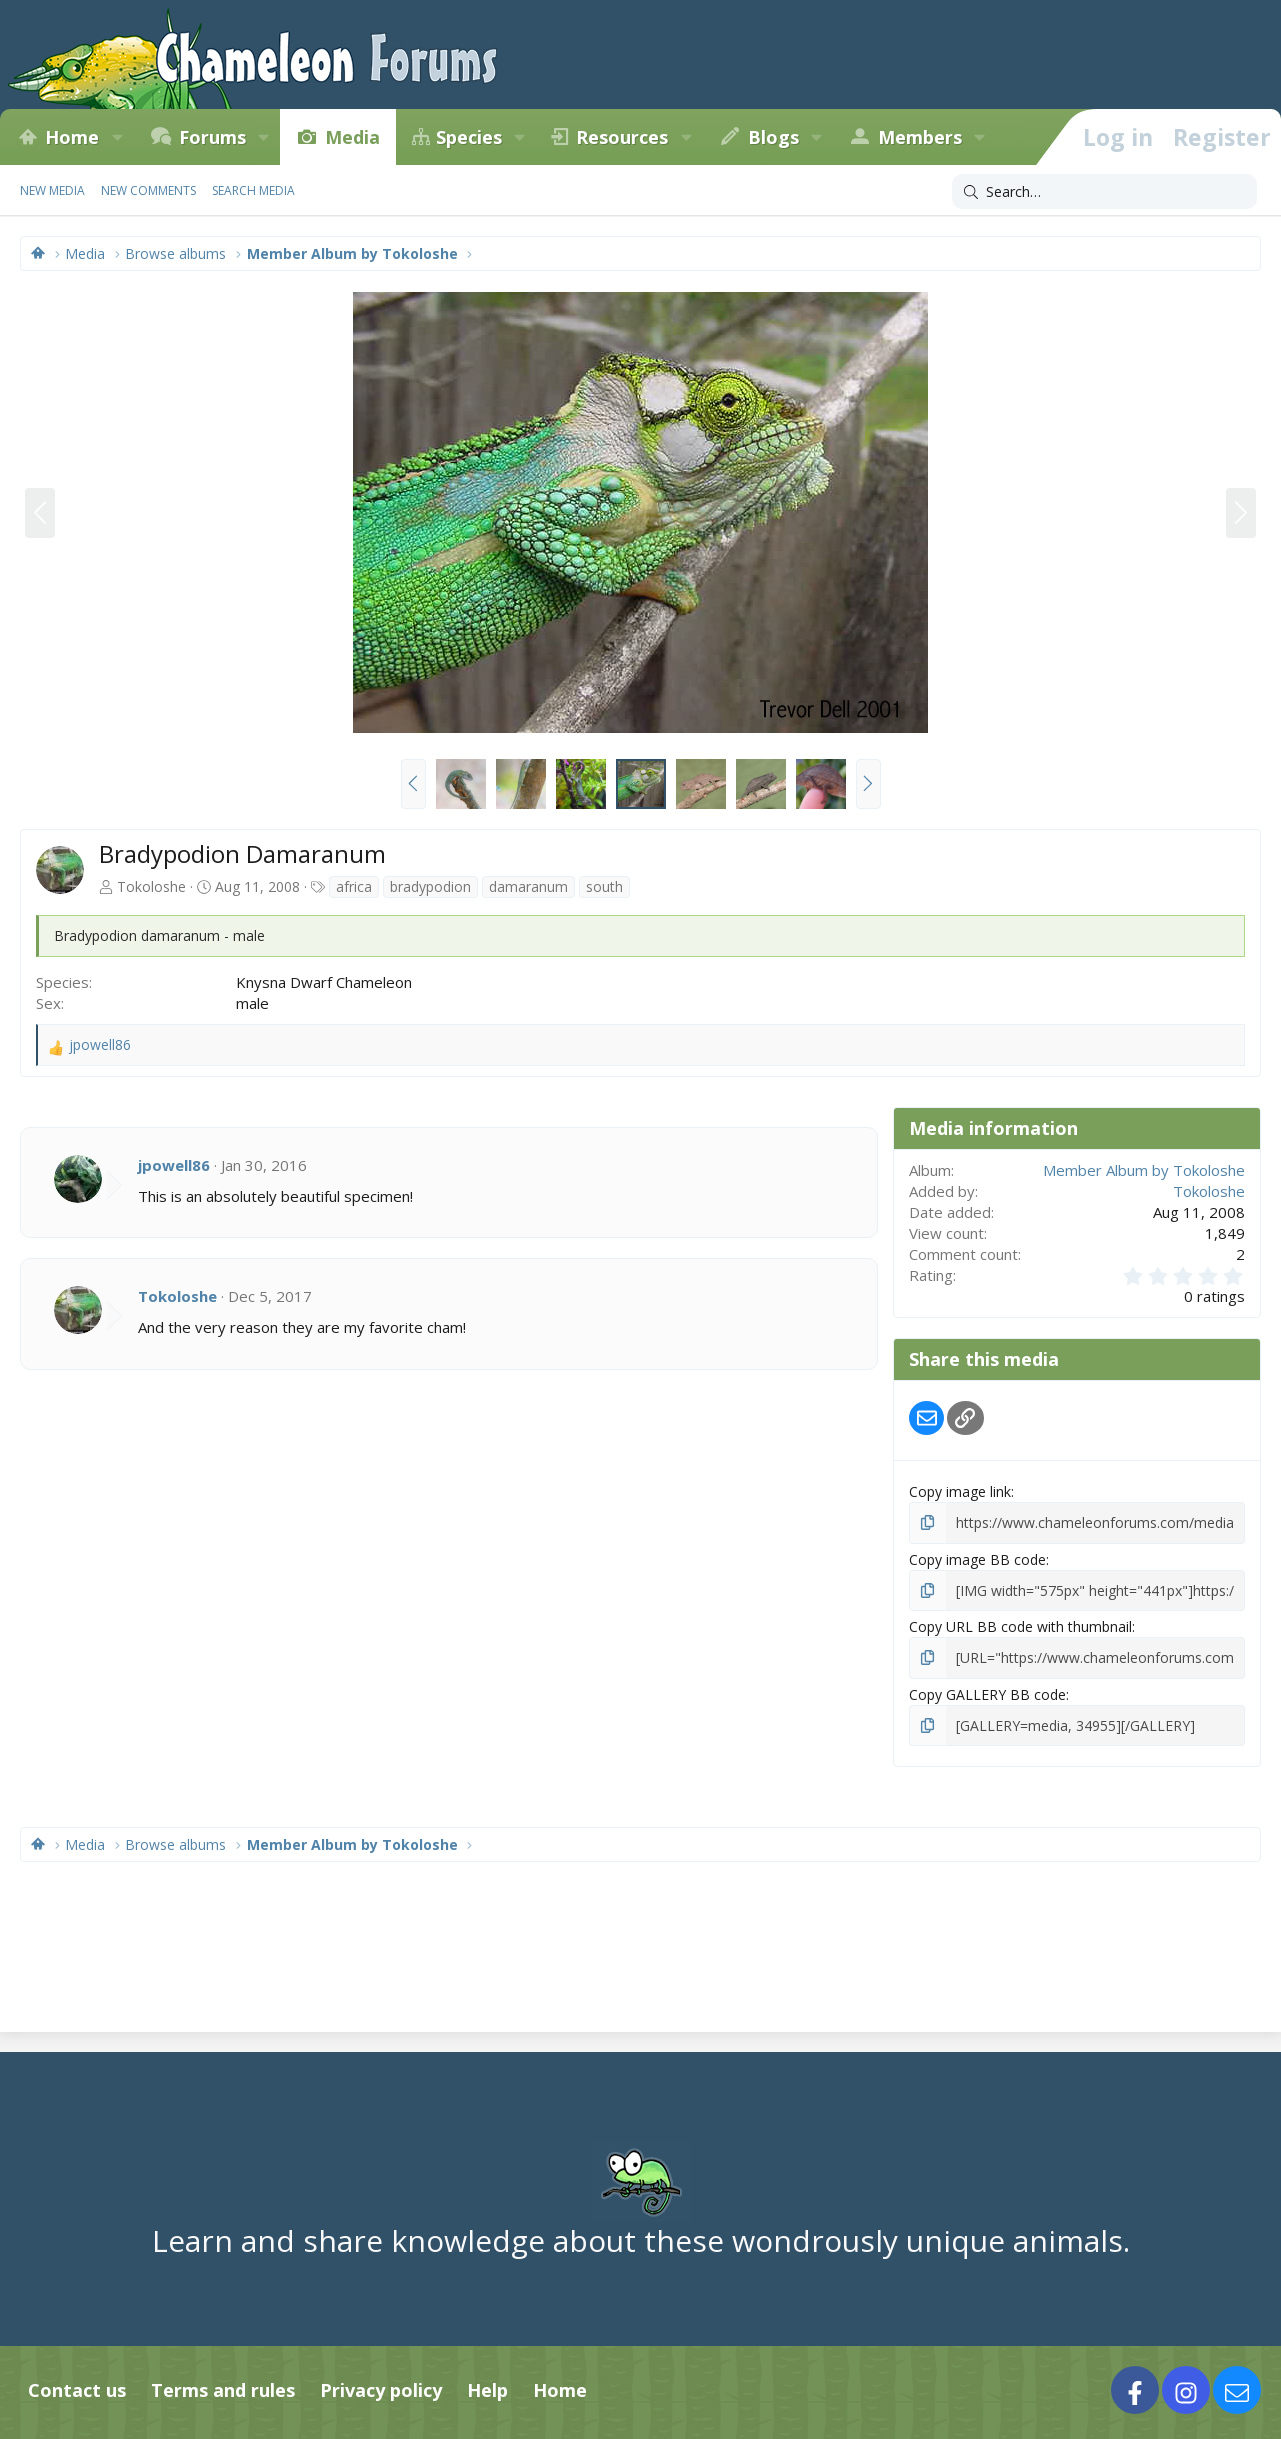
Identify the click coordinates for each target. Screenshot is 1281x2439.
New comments (148, 190)
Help (487, 2390)
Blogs (773, 137)
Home (72, 137)
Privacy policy (381, 2390)
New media (52, 190)
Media (352, 137)
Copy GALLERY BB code (987, 1694)
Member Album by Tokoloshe (1144, 1170)
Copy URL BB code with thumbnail (1020, 1626)
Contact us (77, 2390)
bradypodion (430, 886)
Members (920, 137)
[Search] (1104, 192)
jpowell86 (174, 1165)
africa (354, 886)
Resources (622, 137)
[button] (117, 137)
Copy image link (960, 1491)
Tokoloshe (151, 886)
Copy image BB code (977, 1559)
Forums (212, 137)
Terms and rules (223, 2390)
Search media (253, 190)
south (604, 886)
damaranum (528, 886)
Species (469, 137)
